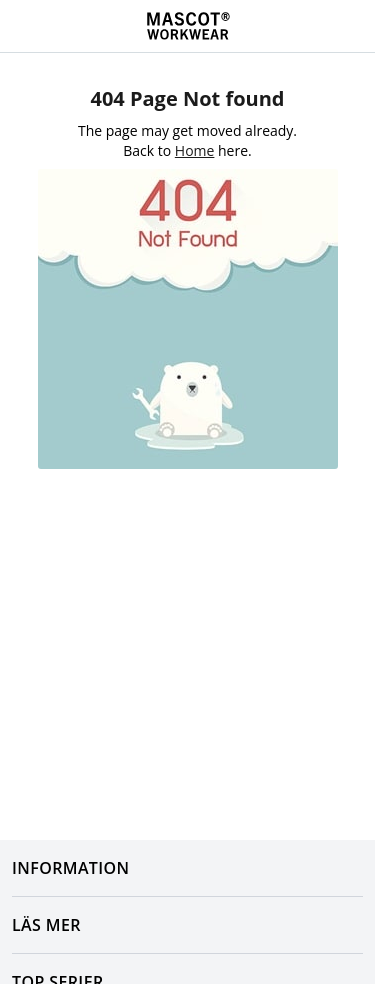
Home (195, 150)
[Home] (188, 26)
